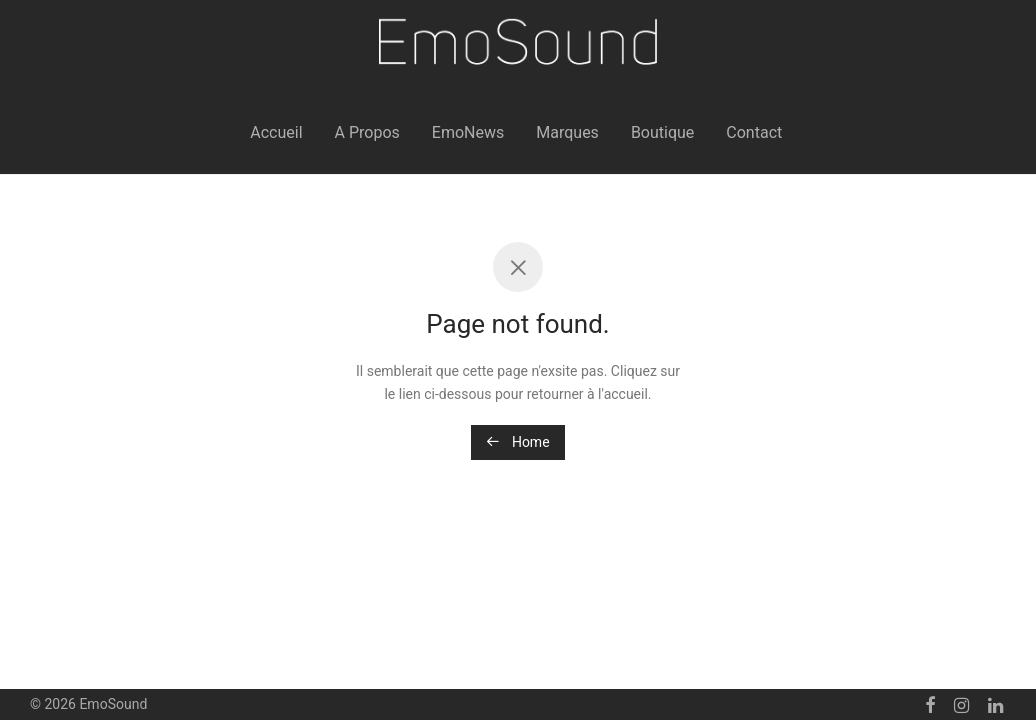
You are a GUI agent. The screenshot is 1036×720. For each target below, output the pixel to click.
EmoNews (468, 132)
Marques (567, 132)
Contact (754, 132)
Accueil (276, 132)
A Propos (367, 132)
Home (517, 442)
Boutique (662, 132)
